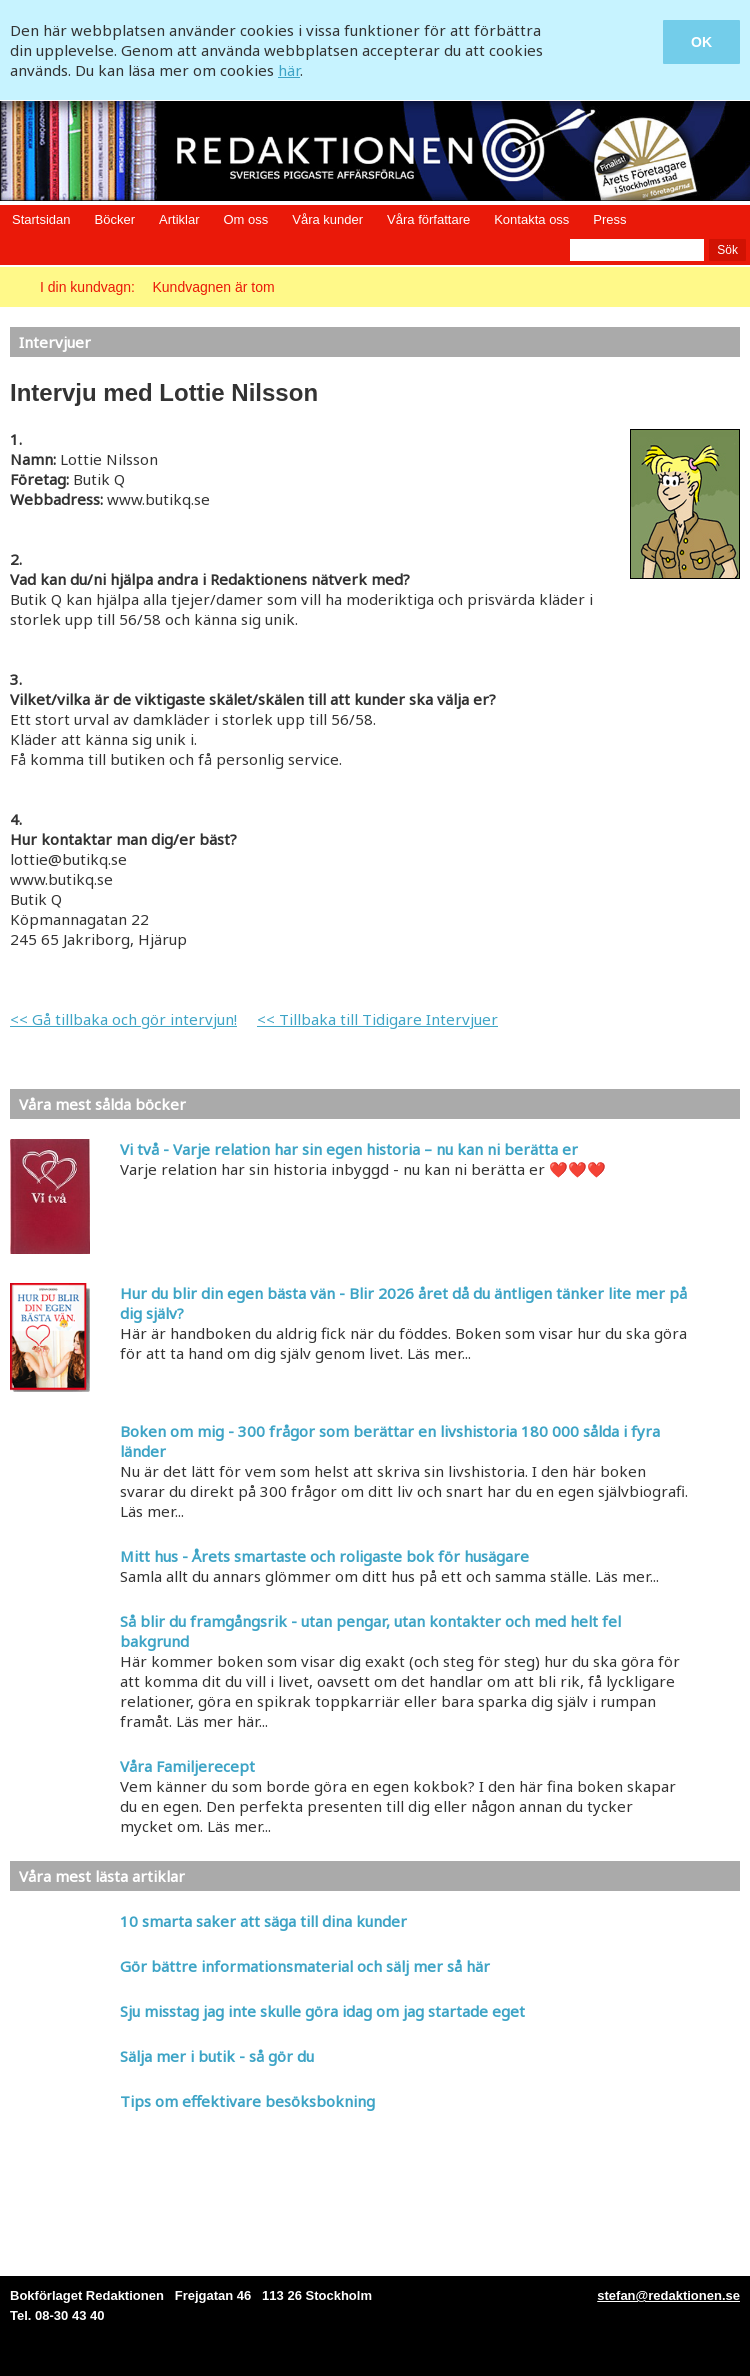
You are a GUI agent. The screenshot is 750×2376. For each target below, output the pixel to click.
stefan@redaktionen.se (668, 2295)
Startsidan (41, 219)
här (289, 70)
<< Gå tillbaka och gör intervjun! (123, 1019)
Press (609, 219)
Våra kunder (327, 219)
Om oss (245, 219)
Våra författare (428, 219)
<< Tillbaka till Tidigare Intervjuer (377, 1019)
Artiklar (179, 219)
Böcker (115, 219)
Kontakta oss (531, 219)
